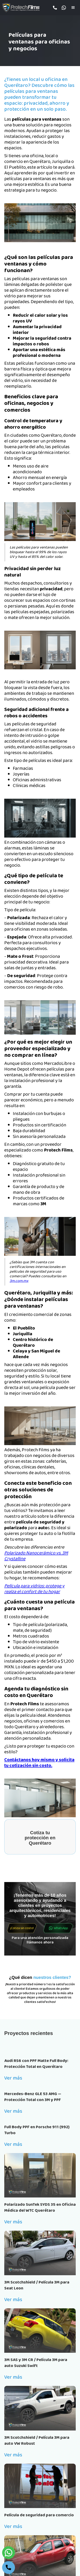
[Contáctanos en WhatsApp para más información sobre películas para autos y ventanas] (8, 2552)
